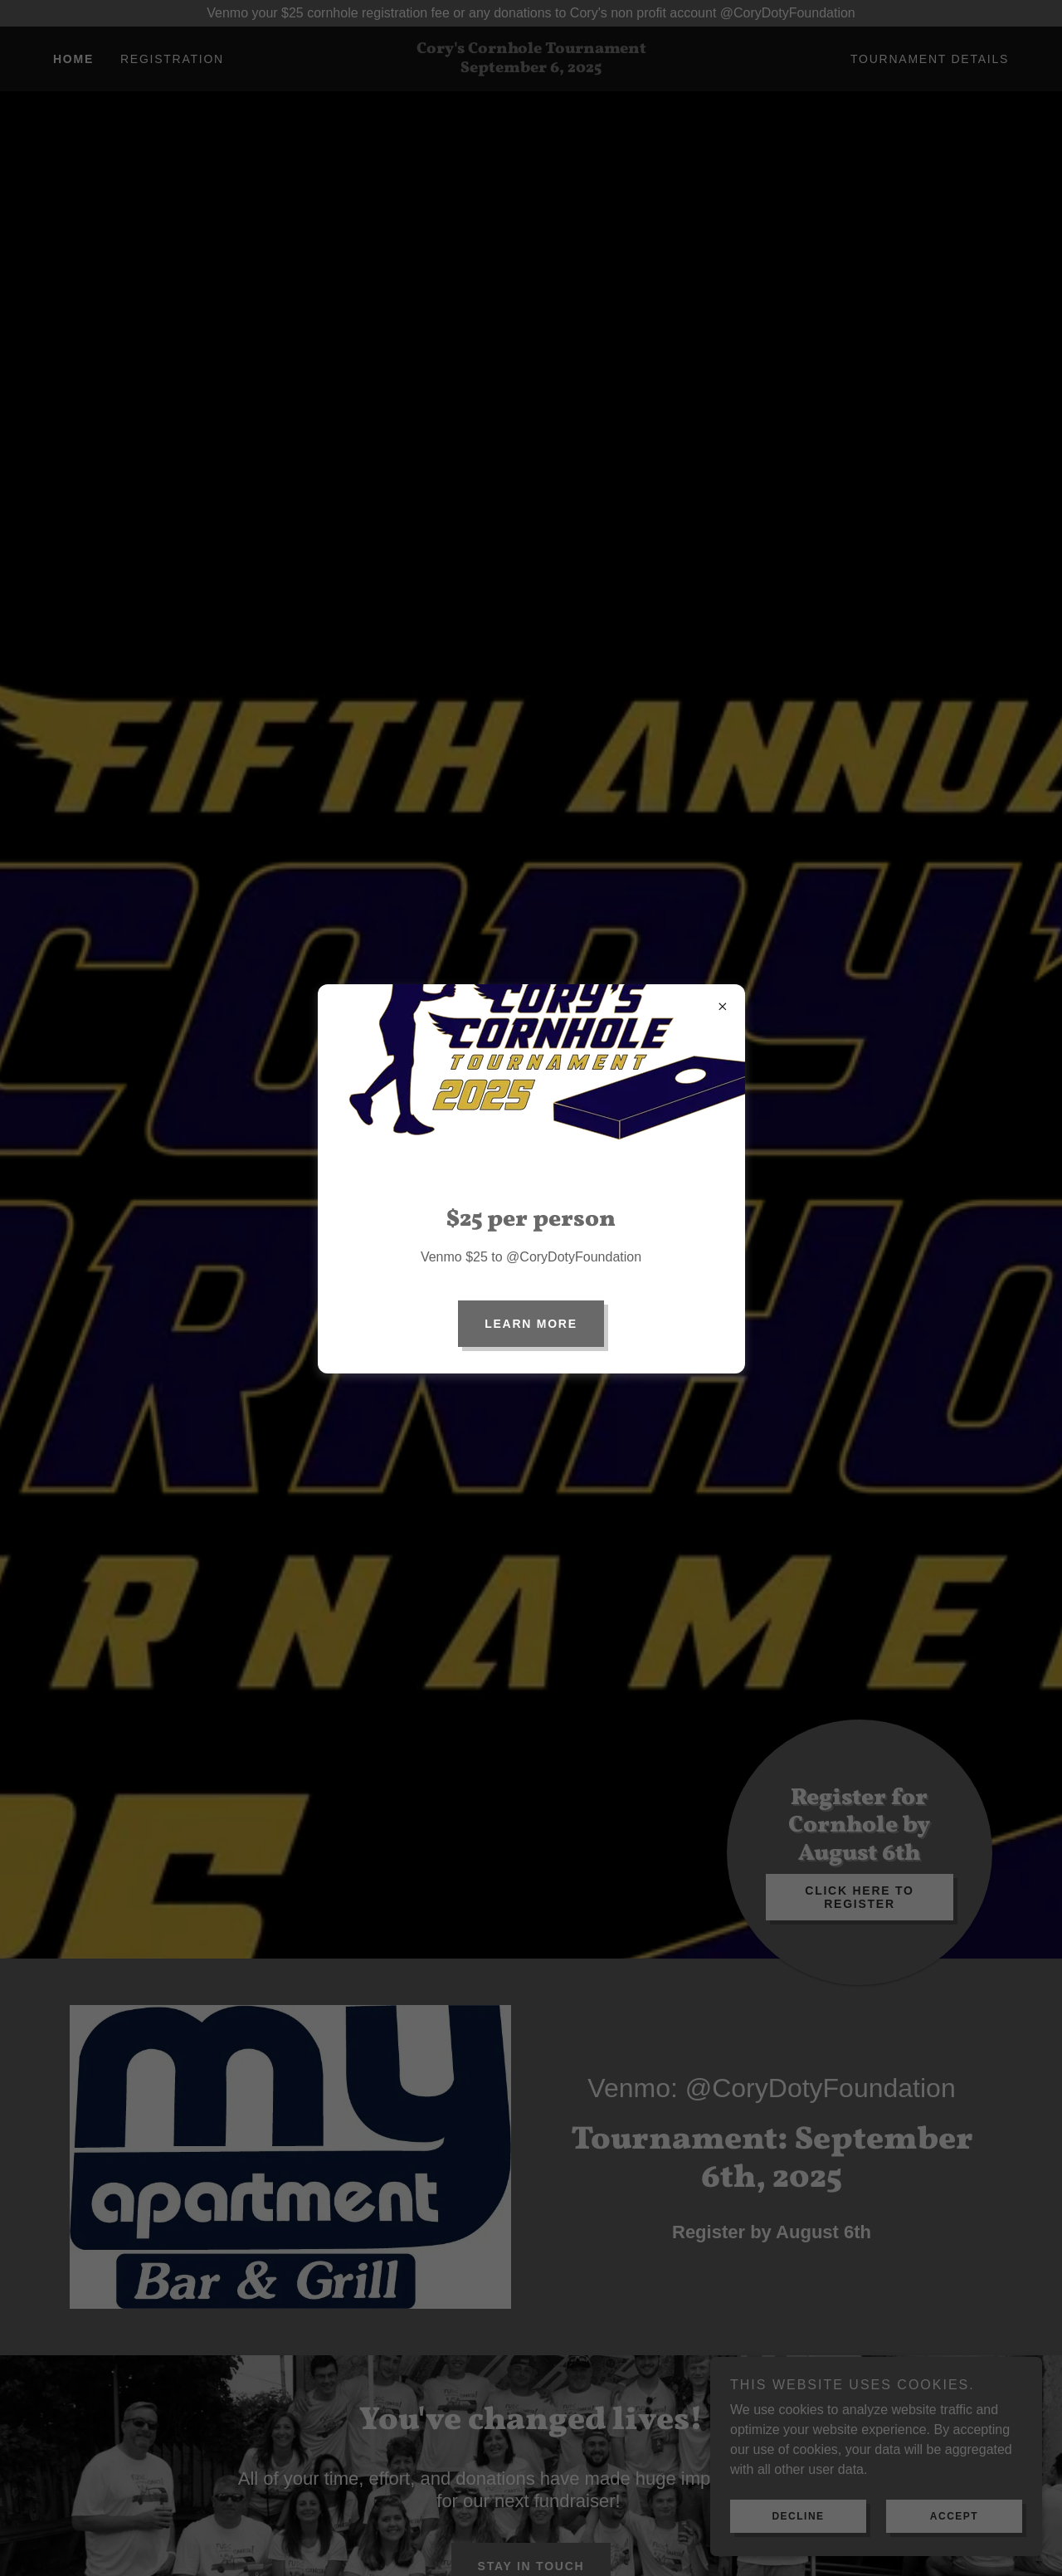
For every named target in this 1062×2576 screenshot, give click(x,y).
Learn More (531, 1323)
